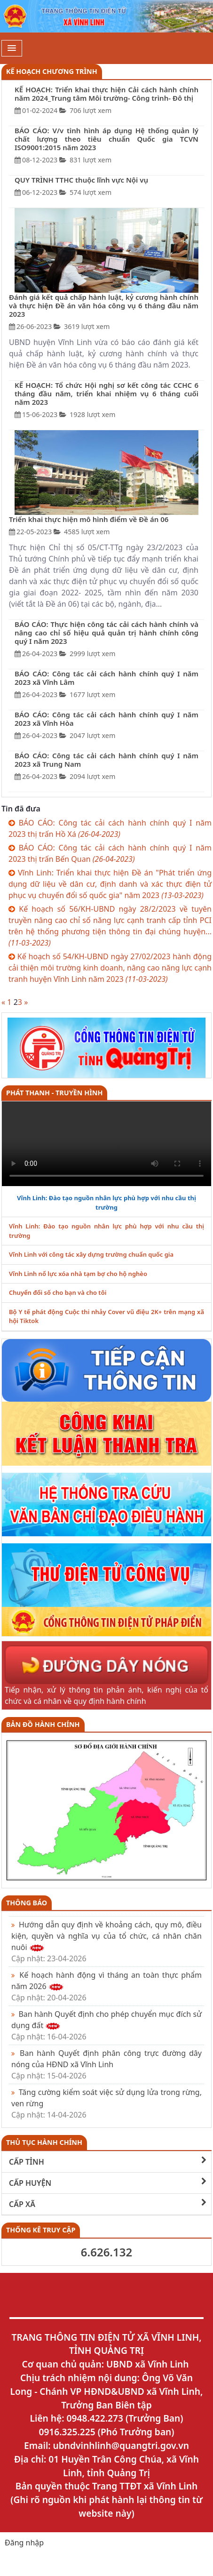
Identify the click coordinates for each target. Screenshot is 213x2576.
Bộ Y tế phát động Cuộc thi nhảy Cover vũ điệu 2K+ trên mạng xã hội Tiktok (106, 1316)
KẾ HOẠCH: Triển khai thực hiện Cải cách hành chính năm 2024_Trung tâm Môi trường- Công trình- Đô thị (106, 94)
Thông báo (26, 1902)
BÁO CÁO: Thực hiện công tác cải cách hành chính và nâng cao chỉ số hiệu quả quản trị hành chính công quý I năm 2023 (106, 632)
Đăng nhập (24, 2542)
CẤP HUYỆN (107, 2182)
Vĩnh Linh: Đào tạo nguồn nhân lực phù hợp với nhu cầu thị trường (106, 1203)
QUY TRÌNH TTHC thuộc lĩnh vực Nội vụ (81, 180)
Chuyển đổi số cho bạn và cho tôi (57, 1292)
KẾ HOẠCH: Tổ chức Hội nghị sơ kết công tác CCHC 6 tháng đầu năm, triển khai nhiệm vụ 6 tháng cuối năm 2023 (106, 393)
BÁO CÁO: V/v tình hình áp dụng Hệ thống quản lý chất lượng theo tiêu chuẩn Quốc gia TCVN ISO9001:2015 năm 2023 (106, 139)
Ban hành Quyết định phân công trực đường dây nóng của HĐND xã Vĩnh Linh (106, 2064)
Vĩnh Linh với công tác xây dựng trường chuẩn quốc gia (91, 1254)
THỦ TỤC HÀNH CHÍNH (44, 2142)
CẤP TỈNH (107, 2161)
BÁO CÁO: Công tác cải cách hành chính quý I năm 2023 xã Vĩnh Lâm (106, 678)
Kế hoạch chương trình (51, 71)
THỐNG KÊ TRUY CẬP (40, 2229)
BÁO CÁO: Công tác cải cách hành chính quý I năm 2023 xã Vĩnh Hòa (106, 719)
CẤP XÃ (107, 2204)
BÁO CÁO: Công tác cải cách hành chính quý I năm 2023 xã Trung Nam (106, 760)
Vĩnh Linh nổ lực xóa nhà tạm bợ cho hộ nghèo (78, 1273)
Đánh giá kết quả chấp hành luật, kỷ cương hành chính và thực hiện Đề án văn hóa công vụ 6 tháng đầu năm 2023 (103, 305)
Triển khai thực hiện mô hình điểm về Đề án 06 (88, 519)
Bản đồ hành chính (43, 1724)
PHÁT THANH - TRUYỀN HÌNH (54, 1092)
